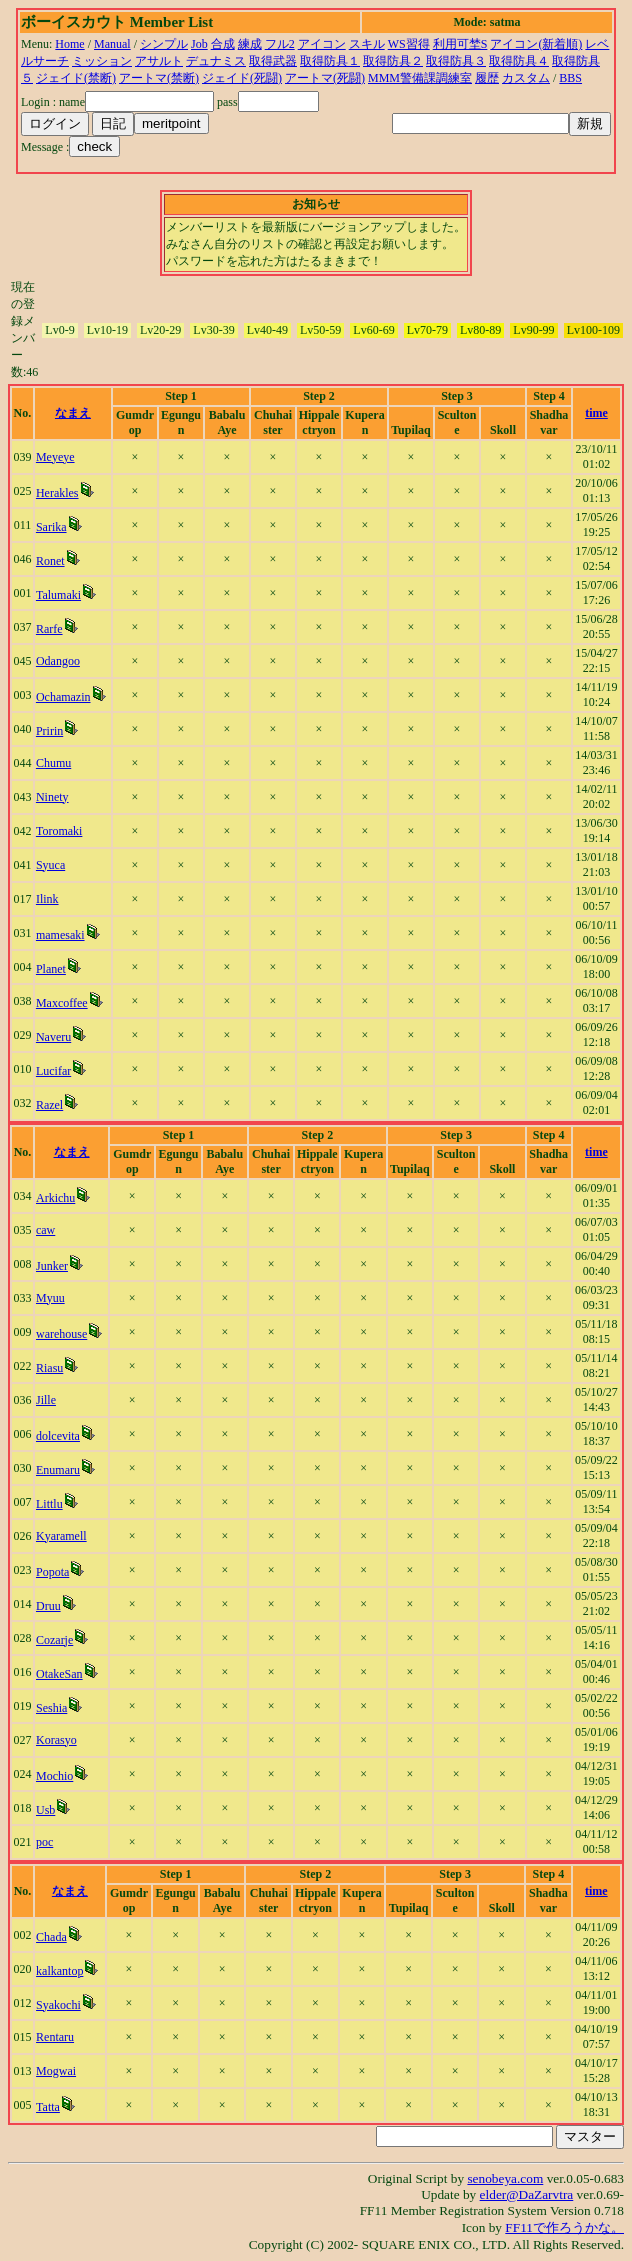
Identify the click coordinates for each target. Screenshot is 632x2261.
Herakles (57, 493)
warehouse (61, 1334)
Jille (46, 1400)
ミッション (102, 61)
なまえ (73, 413)
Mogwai (56, 2071)
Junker (52, 1266)
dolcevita (58, 1436)
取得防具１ (330, 61)
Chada (51, 1937)
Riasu (49, 1368)
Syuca (50, 865)
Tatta (48, 2107)
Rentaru (55, 2037)
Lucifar (53, 1071)
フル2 (280, 44)
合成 (223, 44)
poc (44, 1842)
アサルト (159, 61)
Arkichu (55, 1198)
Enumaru (58, 1470)
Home (69, 44)
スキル (367, 44)
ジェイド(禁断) (76, 78)
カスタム (526, 78)
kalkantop (59, 1971)
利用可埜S (460, 44)
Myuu (50, 1298)
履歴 (487, 78)
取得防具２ (393, 61)
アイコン (322, 44)
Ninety (52, 797)
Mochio (54, 1776)
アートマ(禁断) (159, 78)
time (596, 413)
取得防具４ (519, 61)
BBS (570, 78)
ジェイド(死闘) (242, 78)
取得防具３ (456, 61)
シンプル (164, 44)
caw (45, 1230)
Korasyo (56, 1740)
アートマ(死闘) (325, 78)
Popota (52, 1572)
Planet (51, 969)
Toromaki (59, 831)
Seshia (51, 1708)
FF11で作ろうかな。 (564, 2227)
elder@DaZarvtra (527, 2194)
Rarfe (49, 629)
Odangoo (58, 661)
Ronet (50, 561)
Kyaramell (61, 1536)
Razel (49, 1105)
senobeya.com (505, 2178)
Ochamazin (63, 697)
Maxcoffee (62, 1003)
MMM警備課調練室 (420, 78)
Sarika (51, 527)
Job (199, 44)
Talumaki (58, 595)
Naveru (53, 1037)
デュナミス (216, 61)
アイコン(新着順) (536, 44)
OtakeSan (59, 1674)
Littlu (49, 1504)
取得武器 (273, 61)
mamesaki (60, 935)
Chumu (53, 763)
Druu (48, 1606)
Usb (45, 1810)
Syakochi (58, 2005)
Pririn (49, 731)
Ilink (47, 899)
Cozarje (54, 1640)
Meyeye (55, 457)
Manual (112, 44)
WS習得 (409, 44)
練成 (250, 44)
